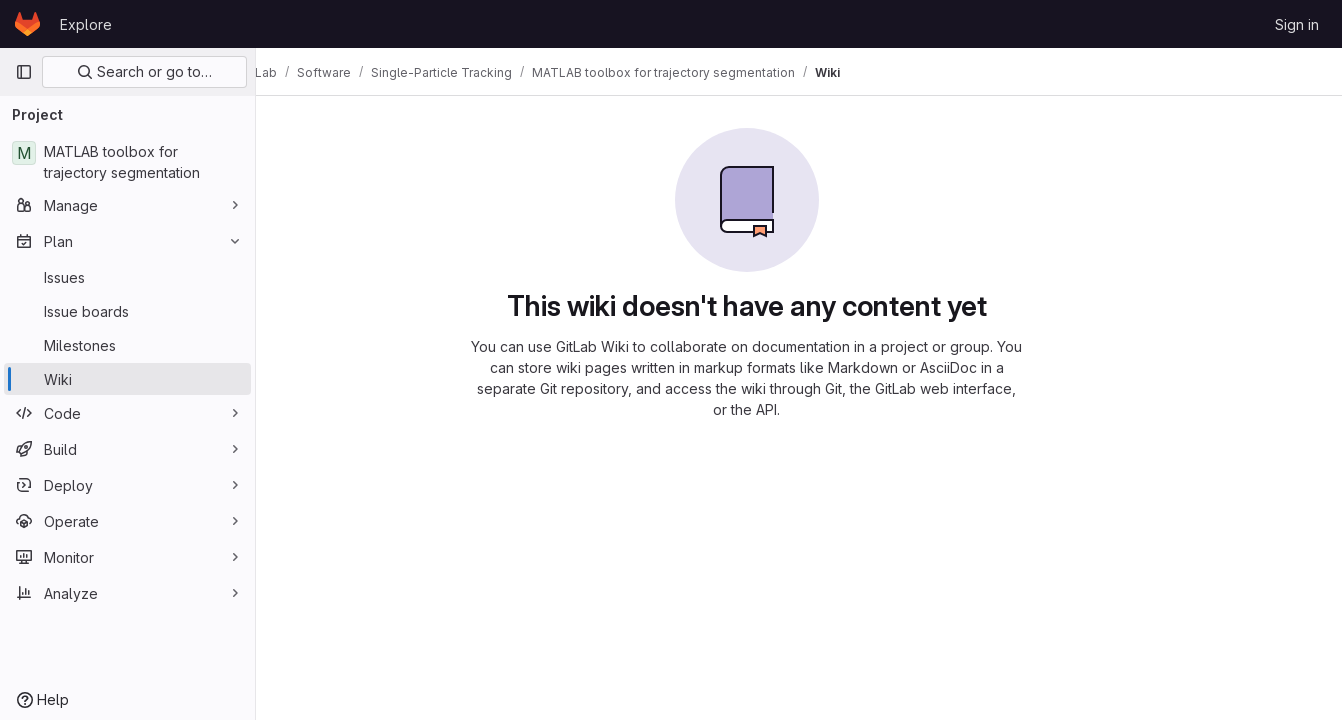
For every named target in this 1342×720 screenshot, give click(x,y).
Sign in (1297, 24)
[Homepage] (27, 24)
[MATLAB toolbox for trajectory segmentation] (127, 162)
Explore (86, 24)
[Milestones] (127, 345)
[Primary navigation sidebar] (24, 72)
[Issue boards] (127, 311)
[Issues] (127, 277)
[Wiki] (127, 379)
